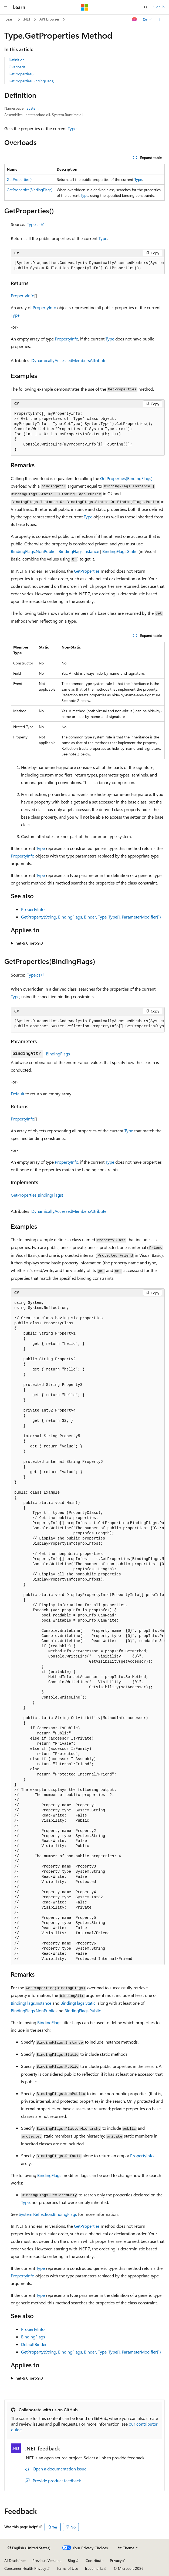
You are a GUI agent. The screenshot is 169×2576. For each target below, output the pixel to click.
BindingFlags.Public (83, 2010)
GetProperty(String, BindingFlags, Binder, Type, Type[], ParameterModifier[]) (91, 917)
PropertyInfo (22, 295)
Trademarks (93, 2568)
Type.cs (33, 224)
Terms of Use (67, 2568)
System (32, 108)
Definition (17, 59)
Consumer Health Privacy (25, 2568)
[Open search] (145, 7)
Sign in (159, 6)
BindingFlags (58, 1053)
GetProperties (87, 571)
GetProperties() (21, 73)
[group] (88, 265)
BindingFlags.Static (119, 551)
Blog (71, 2560)
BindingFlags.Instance (79, 551)
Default (17, 1093)
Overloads (17, 66)
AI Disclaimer (15, 2560)
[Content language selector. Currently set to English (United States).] (29, 2548)
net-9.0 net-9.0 (29, 943)
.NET (27, 19)
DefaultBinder (34, 2344)
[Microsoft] (84, 7)
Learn (10, 19)
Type (72, 128)
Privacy (116, 2560)
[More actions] (160, 19)
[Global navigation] (5, 7)
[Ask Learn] (134, 19)
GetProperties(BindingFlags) (31, 80)
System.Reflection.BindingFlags (48, 2214)
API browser (49, 19)
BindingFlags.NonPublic (33, 551)
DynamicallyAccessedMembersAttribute (68, 360)
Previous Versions (46, 2560)
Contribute (94, 2560)
